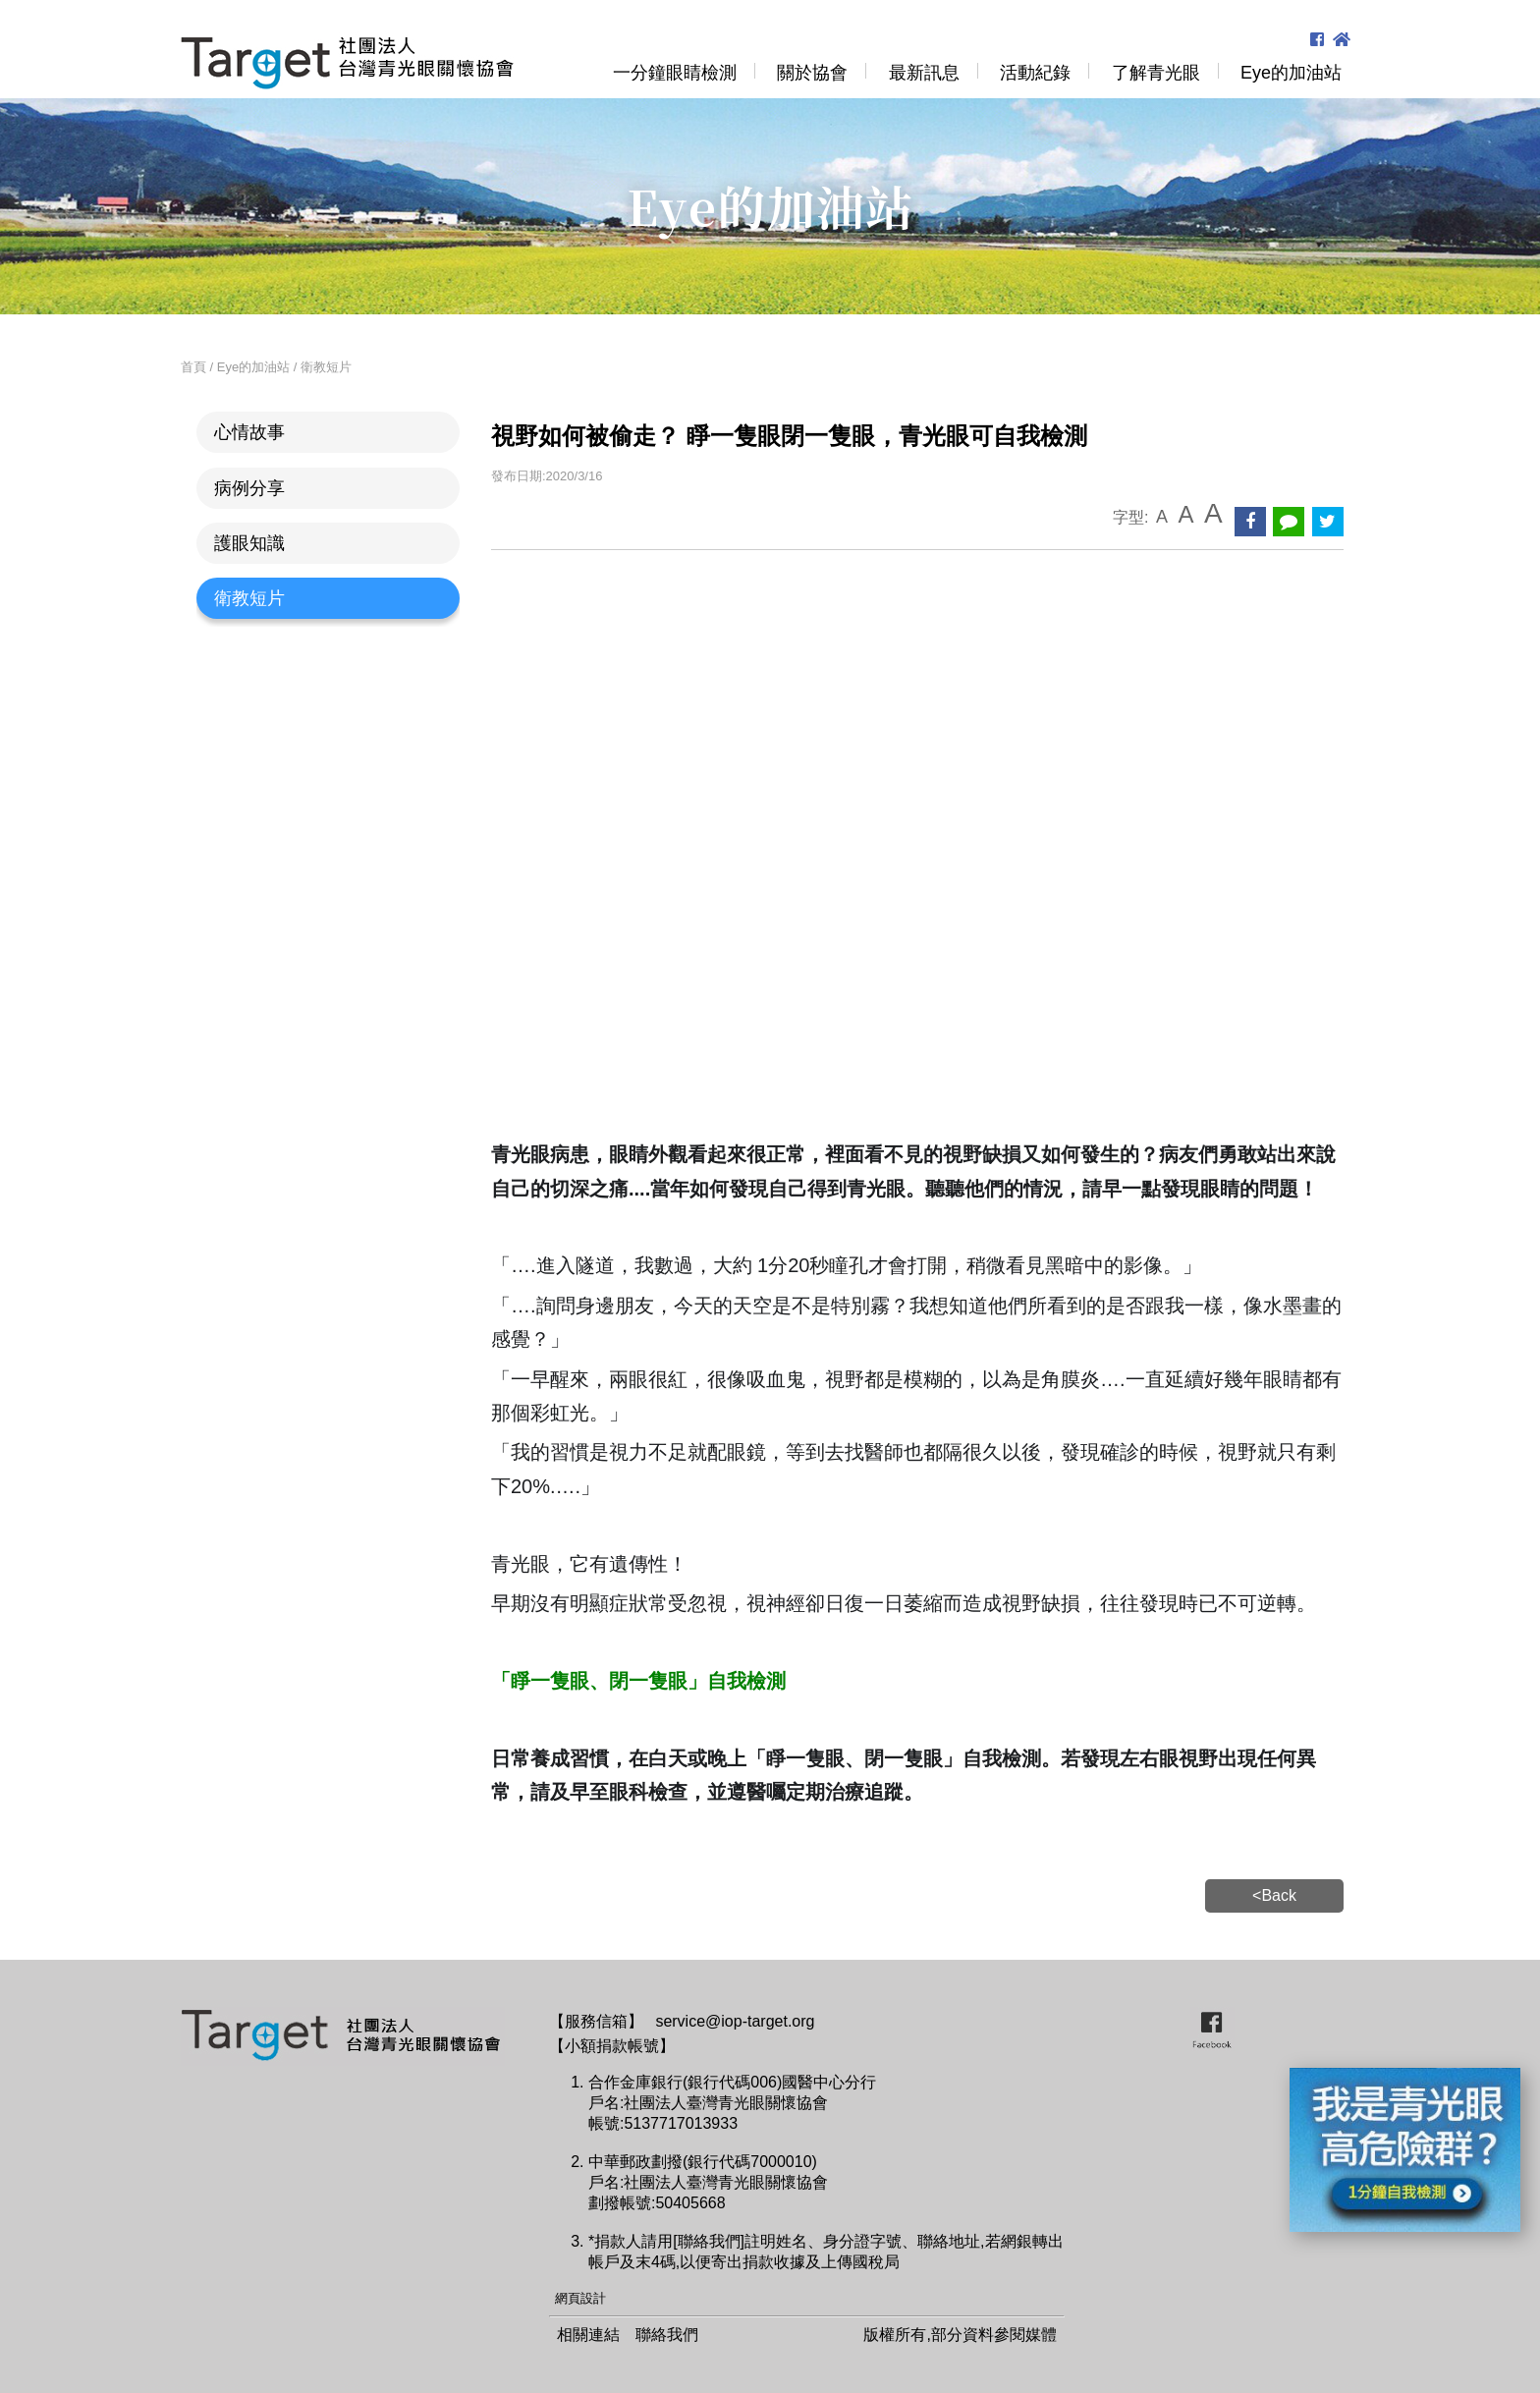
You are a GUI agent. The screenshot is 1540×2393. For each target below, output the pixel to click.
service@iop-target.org (734, 2021)
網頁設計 (580, 2298)
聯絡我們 (666, 2334)
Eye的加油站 (1291, 73)
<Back (1274, 1895)
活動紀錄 (1035, 73)
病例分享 (249, 488)
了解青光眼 (1156, 73)
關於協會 (812, 73)
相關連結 (588, 2334)
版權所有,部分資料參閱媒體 (959, 2334)
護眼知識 (249, 543)
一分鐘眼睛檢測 (675, 73)
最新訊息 (924, 73)
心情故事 (249, 432)
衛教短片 (249, 598)
